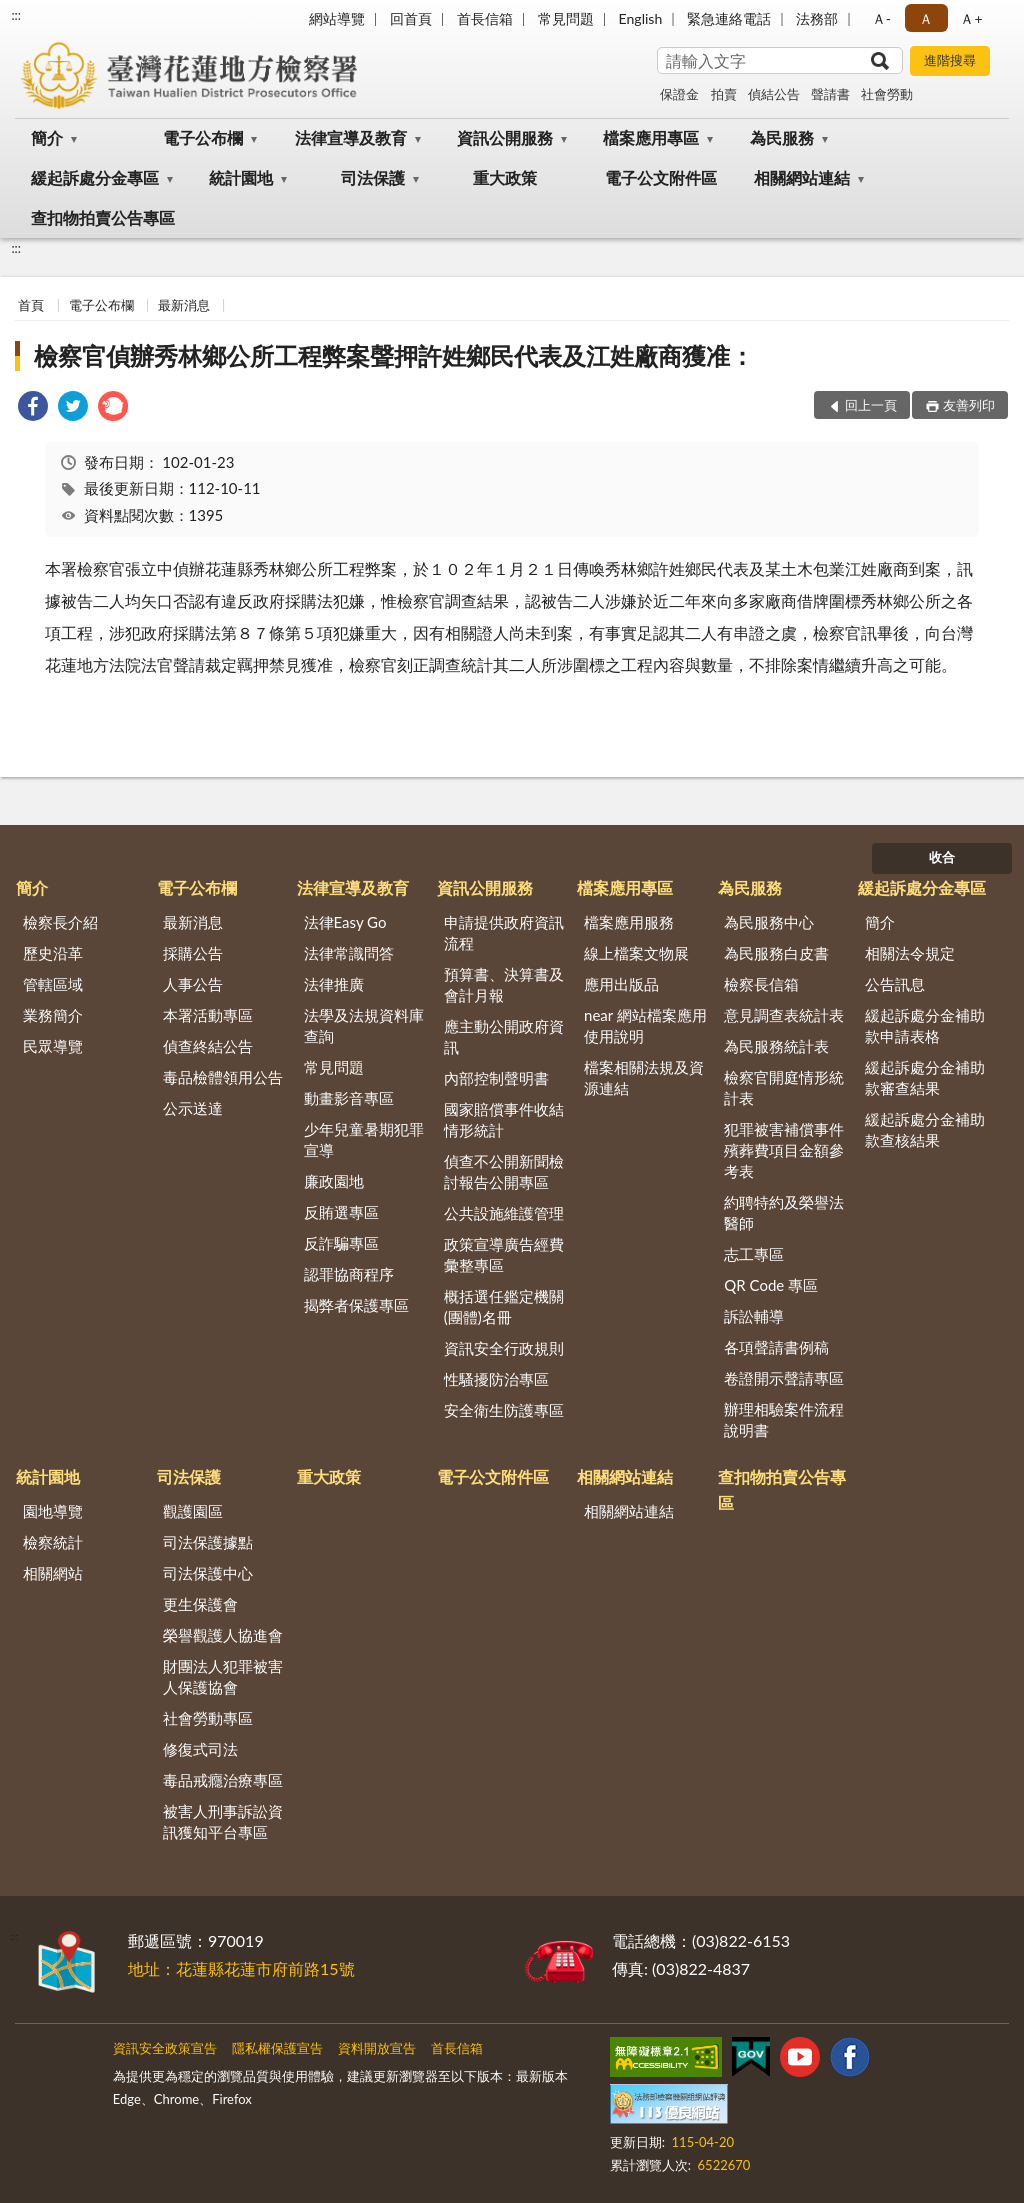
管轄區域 (53, 984)
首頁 (31, 305)
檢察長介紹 (60, 922)
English (641, 18)
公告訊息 (895, 984)
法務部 (817, 18)
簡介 (47, 137)
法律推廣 (334, 984)
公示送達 (193, 1108)
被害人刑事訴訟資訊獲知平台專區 (223, 1821)
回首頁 (411, 18)
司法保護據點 (208, 1542)
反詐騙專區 (341, 1243)
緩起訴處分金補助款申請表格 (925, 1025)
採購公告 (193, 953)
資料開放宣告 (377, 2048)
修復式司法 (200, 1749)
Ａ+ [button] (971, 18)
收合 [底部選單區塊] (942, 857)
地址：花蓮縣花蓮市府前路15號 (241, 1968)
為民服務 (782, 137)
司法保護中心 (208, 1573)
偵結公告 (774, 94)
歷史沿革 (53, 953)
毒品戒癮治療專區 (223, 1780)
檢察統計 (53, 1542)
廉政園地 (334, 1181)
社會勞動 (887, 94)
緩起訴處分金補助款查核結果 (925, 1129)
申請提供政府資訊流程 (504, 932)
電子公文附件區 (661, 177)
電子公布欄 (203, 137)
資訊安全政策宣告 (165, 2048)
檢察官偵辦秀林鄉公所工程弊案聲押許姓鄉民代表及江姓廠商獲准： (394, 355)
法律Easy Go (345, 922)
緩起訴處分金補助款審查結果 (925, 1077)
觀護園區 (193, 1511)
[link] (33, 408)
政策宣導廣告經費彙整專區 (504, 1254)
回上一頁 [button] (871, 405)
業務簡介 (53, 1015)
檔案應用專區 (651, 137)
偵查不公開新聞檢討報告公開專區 (504, 1171)
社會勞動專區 (208, 1718)
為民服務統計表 (776, 1046)
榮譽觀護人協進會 (223, 1635)
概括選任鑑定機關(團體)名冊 (504, 1306)
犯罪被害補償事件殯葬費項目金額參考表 (784, 1150)
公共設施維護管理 (504, 1213)
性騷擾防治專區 (496, 1379)
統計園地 (241, 177)
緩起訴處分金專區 (95, 177)
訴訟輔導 (754, 1316)
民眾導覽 (53, 1046)
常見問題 (566, 18)
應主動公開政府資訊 (504, 1036)
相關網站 (53, 1573)
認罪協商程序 (349, 1274)
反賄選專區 (341, 1212)
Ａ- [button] (881, 18)
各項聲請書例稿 (776, 1347)
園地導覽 (53, 1511)
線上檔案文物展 (636, 953)
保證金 (679, 94)
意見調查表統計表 (784, 1015)
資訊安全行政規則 (504, 1348)
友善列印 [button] (969, 405)
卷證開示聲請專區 (784, 1378)
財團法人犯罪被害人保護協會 (223, 1676)
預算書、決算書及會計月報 (504, 984)
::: (16, 15)
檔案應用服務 (629, 922)
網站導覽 (337, 18)
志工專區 (754, 1254)
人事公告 (193, 984)
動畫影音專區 (349, 1098)
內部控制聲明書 (496, 1078)
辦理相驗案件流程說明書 (784, 1419)
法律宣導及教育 (351, 137)
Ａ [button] (926, 18)
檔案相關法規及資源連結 (644, 1077)
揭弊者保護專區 (356, 1305)
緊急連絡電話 (729, 18)
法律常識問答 (349, 953)
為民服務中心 (769, 922)
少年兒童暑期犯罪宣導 (364, 1139)
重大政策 (505, 177)
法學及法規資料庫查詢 (364, 1025)
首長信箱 (485, 18)
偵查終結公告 (208, 1046)
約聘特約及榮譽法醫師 (784, 1212)
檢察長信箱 (761, 984)
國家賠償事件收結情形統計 (504, 1119)
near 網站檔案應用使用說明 (645, 1025)
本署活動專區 (208, 1015)
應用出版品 (621, 984)
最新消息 (184, 305)
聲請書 (830, 94)
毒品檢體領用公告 (223, 1077)
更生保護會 (200, 1604)
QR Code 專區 (771, 1285)
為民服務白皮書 (776, 953)
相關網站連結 (802, 177)
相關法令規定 (910, 953)
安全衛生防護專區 (504, 1410)
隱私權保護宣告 (277, 2048)
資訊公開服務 (505, 137)
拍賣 (724, 94)
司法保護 (373, 177)
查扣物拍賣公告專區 (103, 217)
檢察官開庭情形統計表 (784, 1087)
